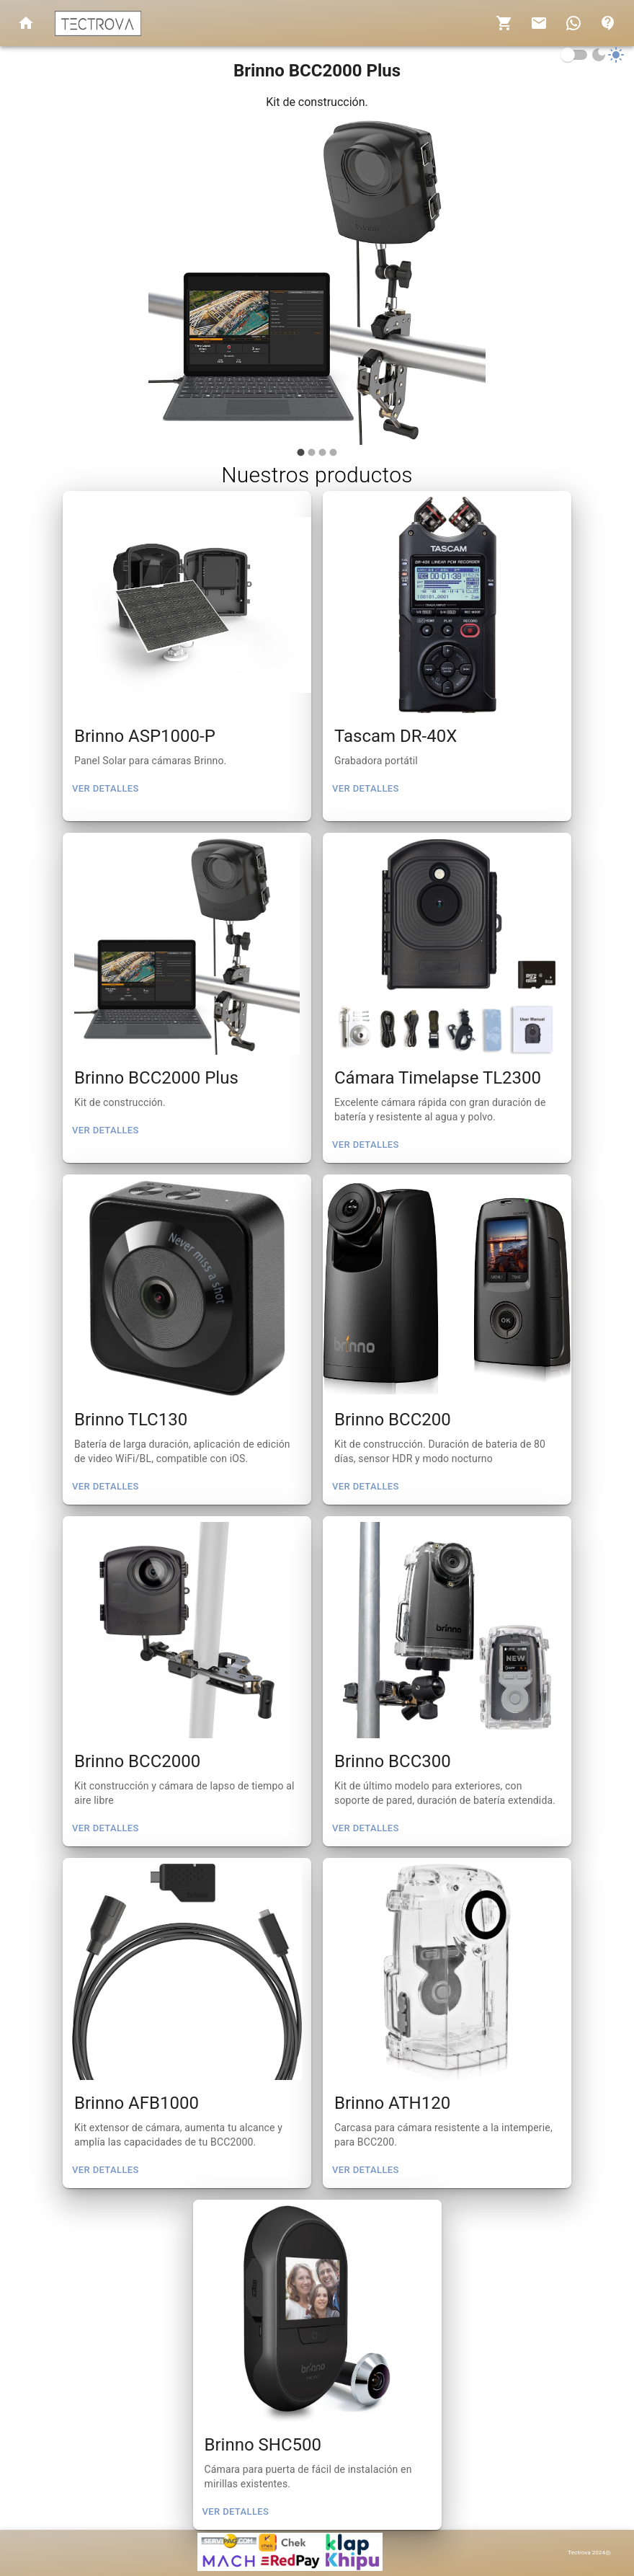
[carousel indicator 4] (333, 452)
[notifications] (504, 23)
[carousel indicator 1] (300, 452)
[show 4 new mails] (539, 23)
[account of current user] (608, 23)
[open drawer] (26, 23)
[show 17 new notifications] (573, 23)
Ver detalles (105, 789)
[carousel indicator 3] (322, 452)
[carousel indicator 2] (311, 452)
